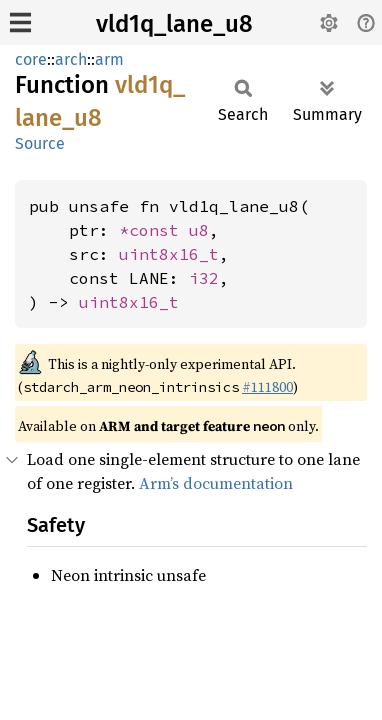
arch (71, 59)
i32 (204, 278)
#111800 (267, 387)
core (31, 59)
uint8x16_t (169, 254)
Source (40, 143)
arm (109, 59)
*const (154, 230)
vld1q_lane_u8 (174, 24)
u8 (199, 230)
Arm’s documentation (216, 483)
